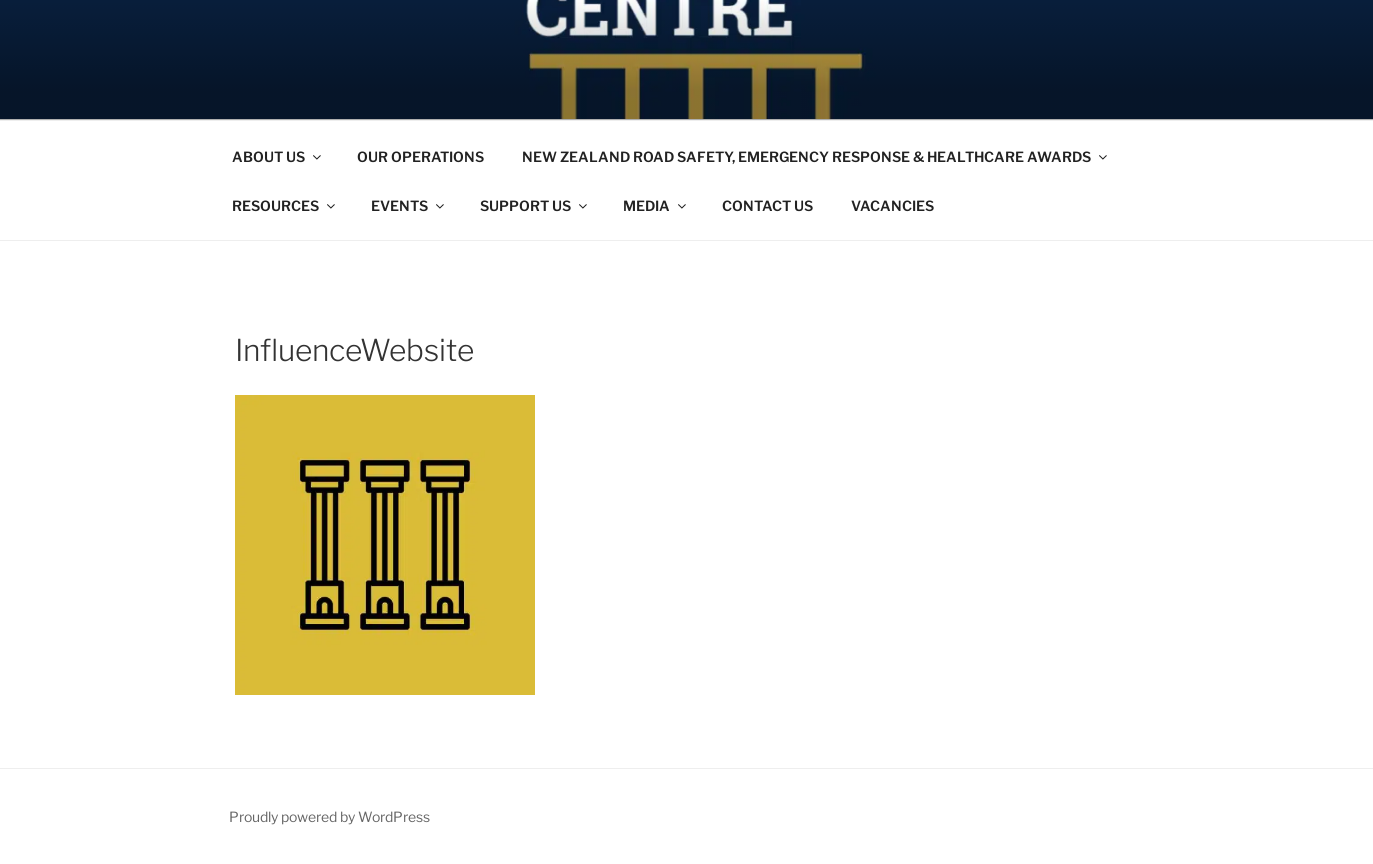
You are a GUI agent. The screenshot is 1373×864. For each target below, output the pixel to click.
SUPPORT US (535, 205)
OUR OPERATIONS (420, 156)
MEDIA (656, 205)
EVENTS (409, 205)
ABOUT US (278, 156)
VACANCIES (892, 205)
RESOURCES (285, 205)
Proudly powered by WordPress (329, 816)
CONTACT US (767, 205)
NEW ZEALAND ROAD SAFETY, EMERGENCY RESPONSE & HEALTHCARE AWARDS (816, 156)
